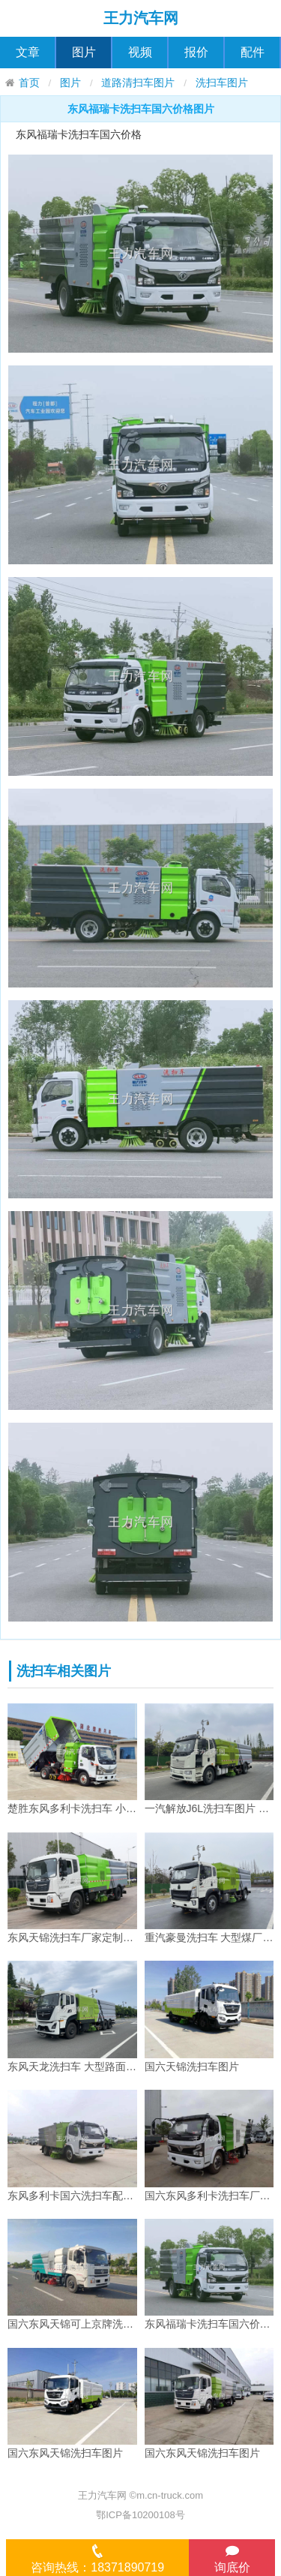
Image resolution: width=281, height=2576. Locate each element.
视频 (140, 52)
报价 (196, 52)
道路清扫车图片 (138, 83)
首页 (29, 83)
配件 (253, 52)
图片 (84, 52)
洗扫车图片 (222, 83)
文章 (28, 52)
